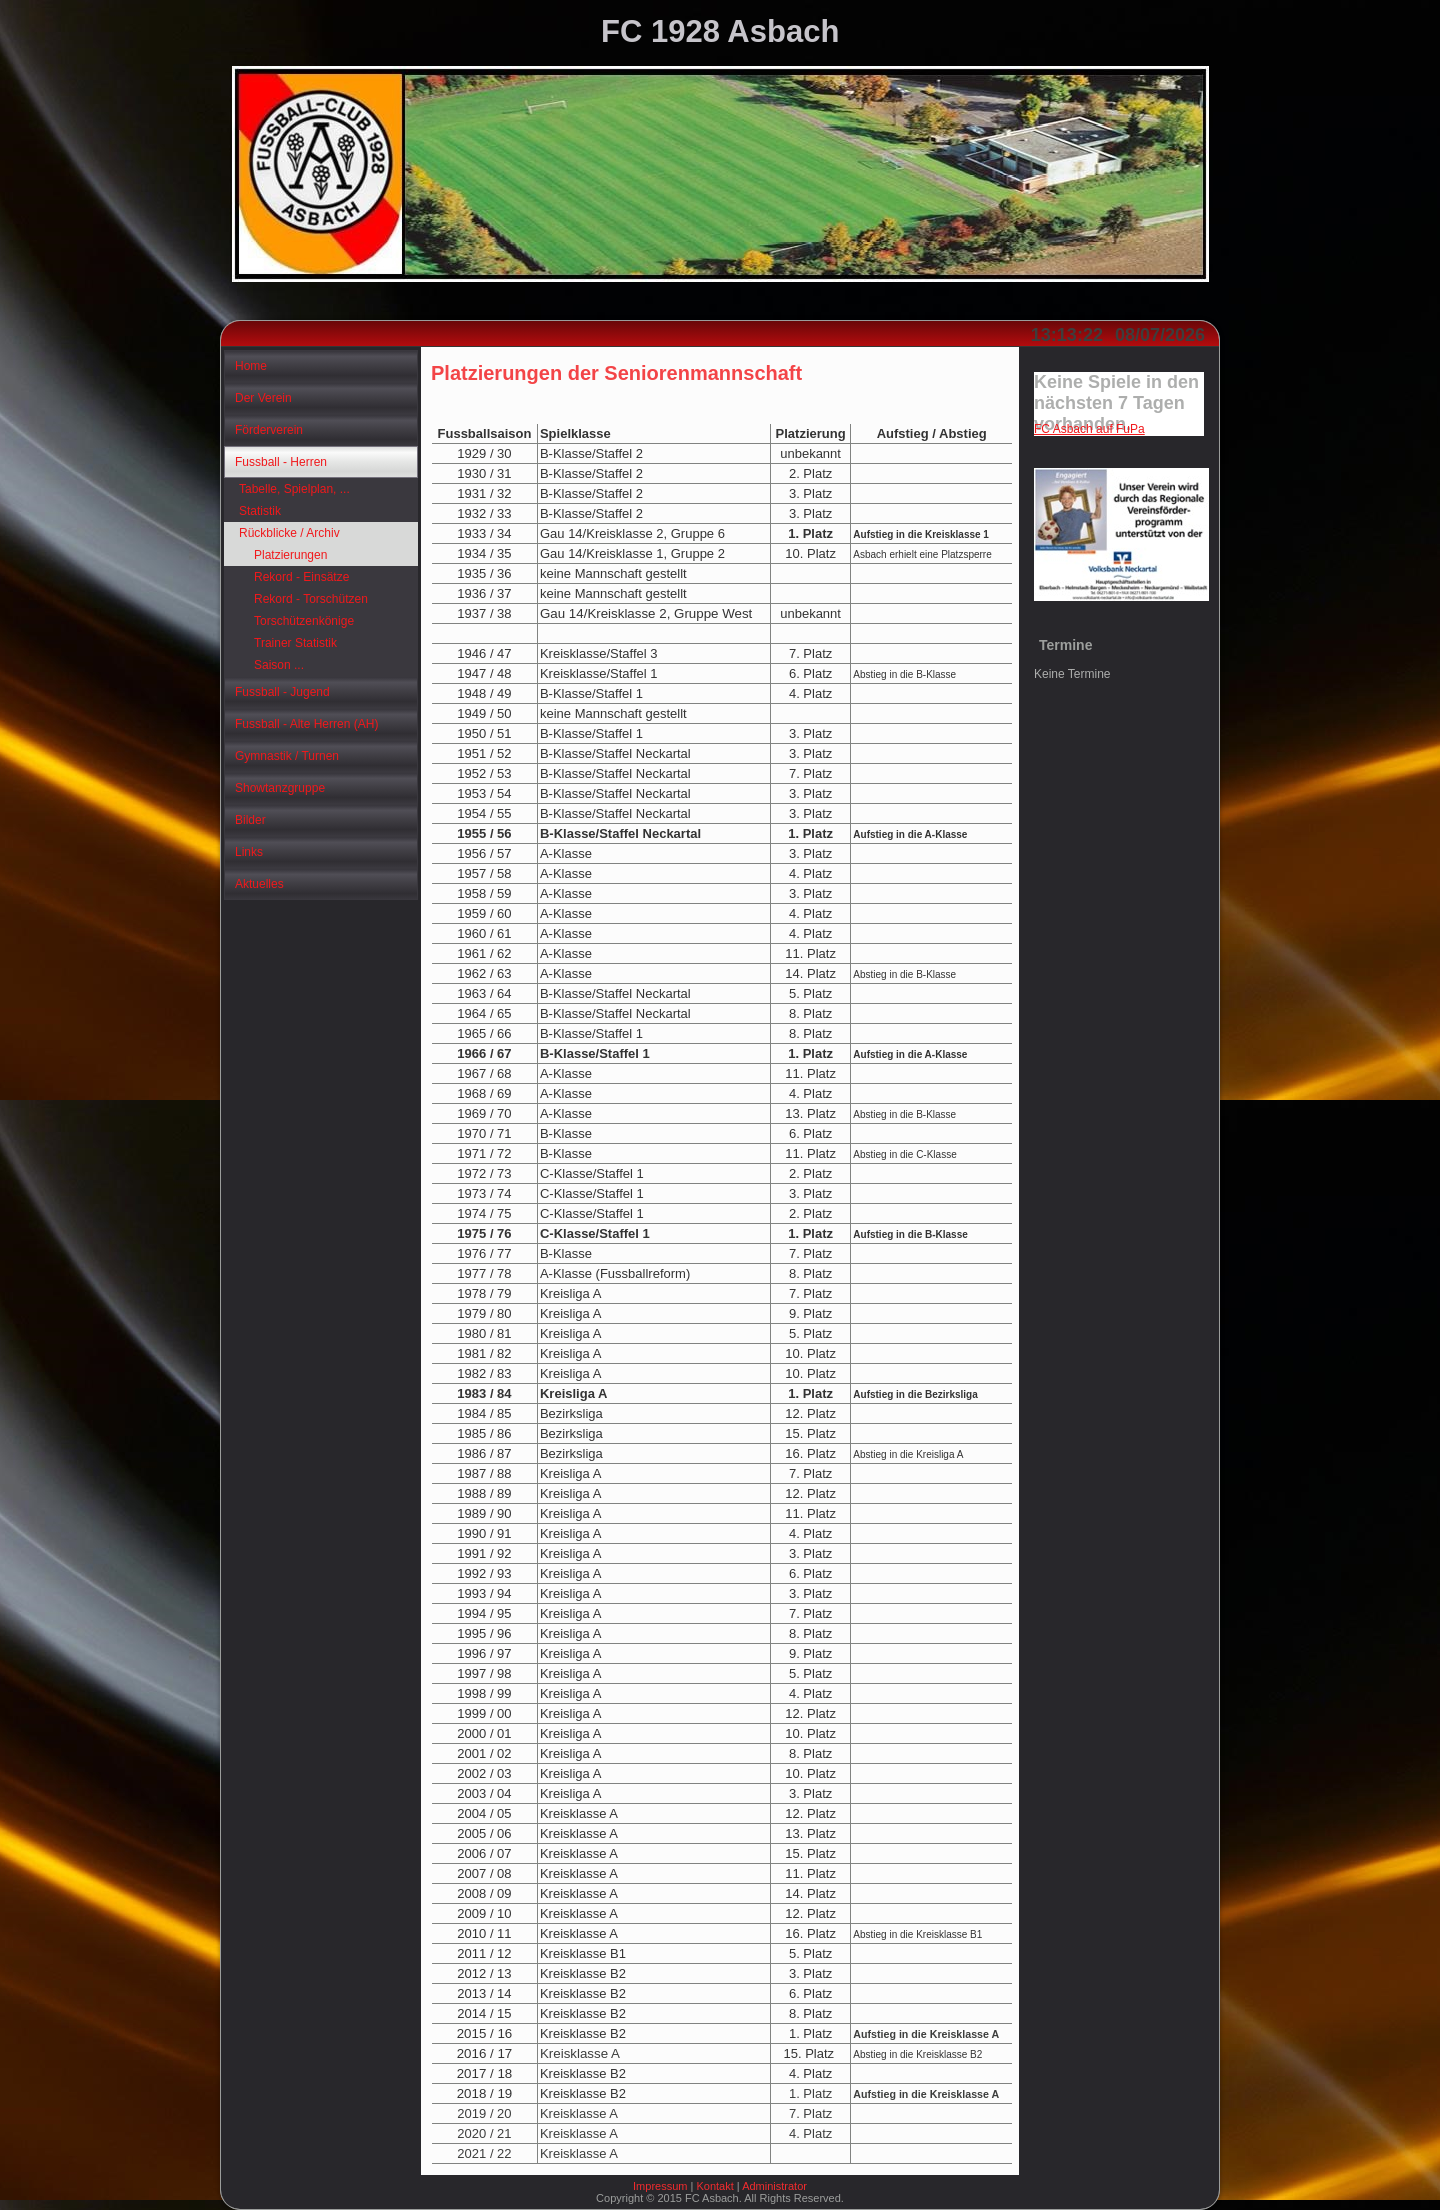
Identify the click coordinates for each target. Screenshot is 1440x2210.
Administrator (774, 2186)
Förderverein (269, 430)
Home (251, 366)
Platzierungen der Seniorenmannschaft (616, 373)
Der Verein (263, 398)
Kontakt (714, 2186)
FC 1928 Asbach (720, 31)
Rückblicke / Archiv (289, 533)
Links (249, 852)
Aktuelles (259, 884)
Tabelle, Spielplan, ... (294, 489)
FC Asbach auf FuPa (1089, 429)
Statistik (260, 511)
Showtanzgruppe (280, 788)
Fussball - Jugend (282, 692)
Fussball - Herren (281, 462)
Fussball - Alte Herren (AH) (306, 724)
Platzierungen (290, 555)
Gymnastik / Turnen (287, 756)
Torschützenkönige (304, 621)
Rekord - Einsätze (301, 577)
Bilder (250, 820)
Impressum (660, 2186)
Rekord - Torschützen (311, 599)
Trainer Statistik (295, 643)
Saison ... (279, 665)
